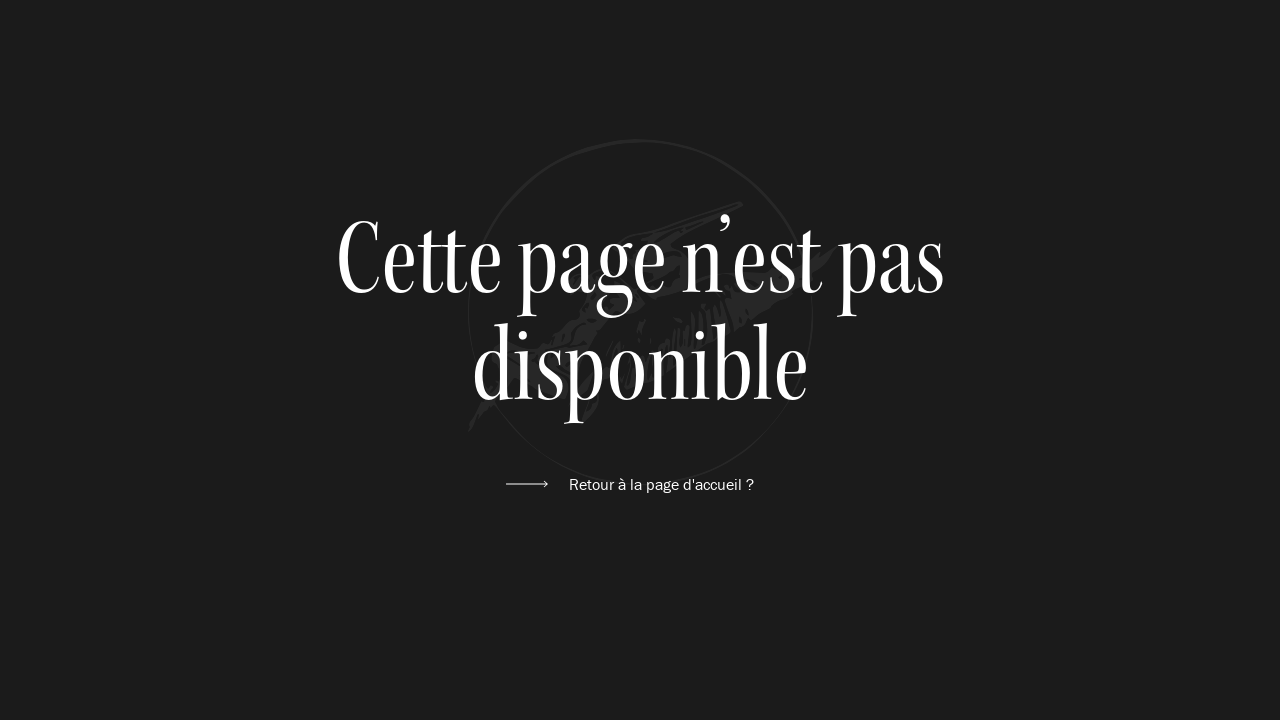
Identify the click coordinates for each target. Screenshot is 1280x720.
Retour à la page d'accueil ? (661, 484)
